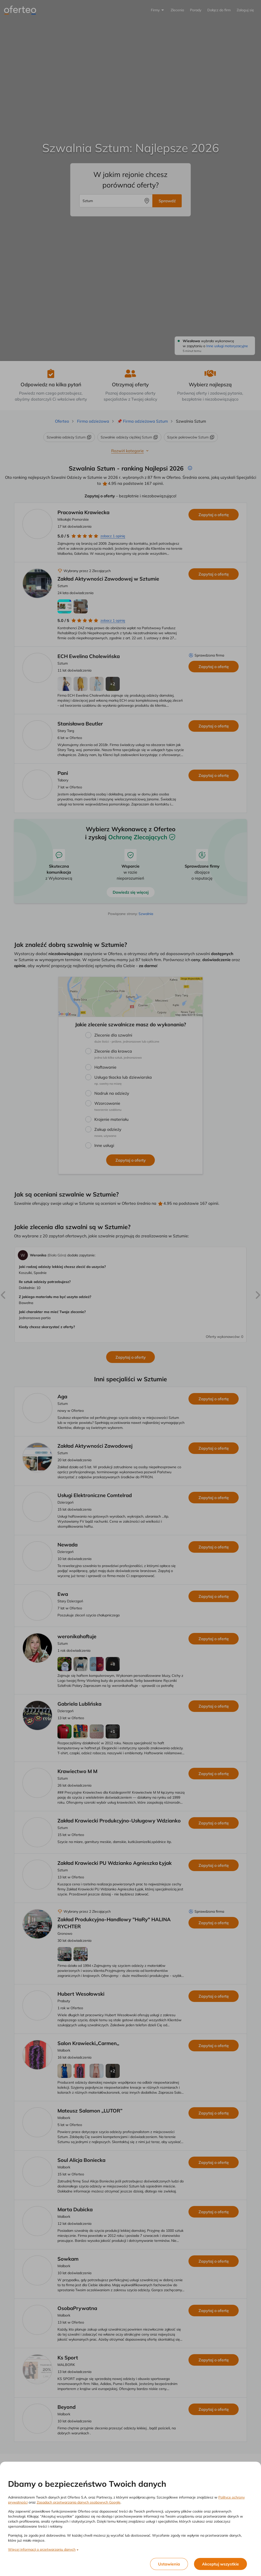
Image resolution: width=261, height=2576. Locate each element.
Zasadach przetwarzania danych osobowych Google (78, 2502)
